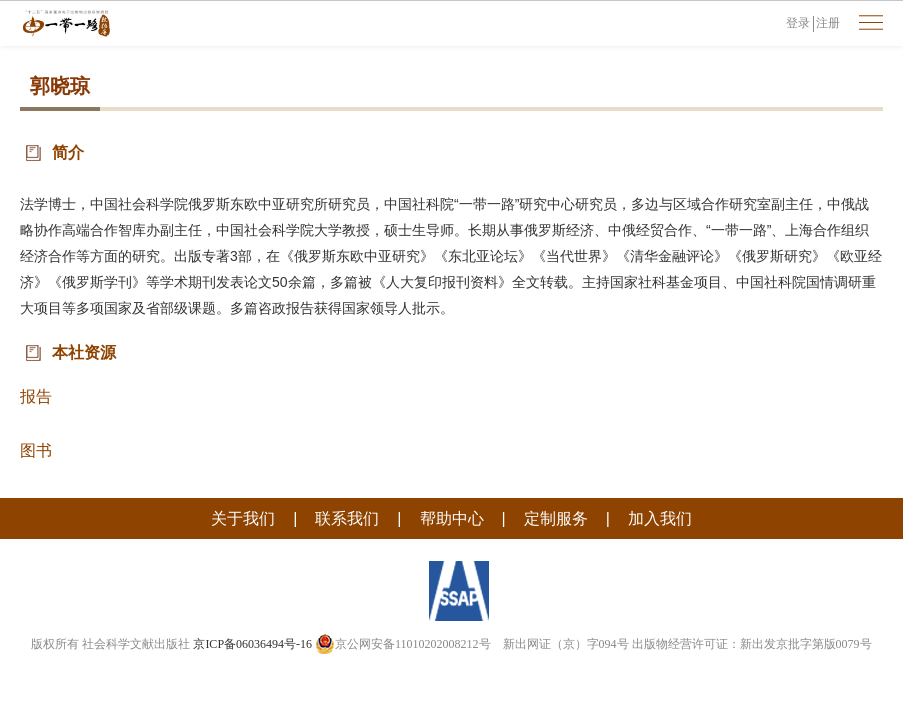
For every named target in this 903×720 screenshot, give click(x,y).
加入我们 (660, 518)
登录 (798, 23)
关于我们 (243, 518)
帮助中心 (452, 518)
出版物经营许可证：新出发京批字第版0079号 (752, 644)
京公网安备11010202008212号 (403, 644)
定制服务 (556, 518)
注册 (828, 23)
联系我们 (347, 518)
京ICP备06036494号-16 (252, 644)
